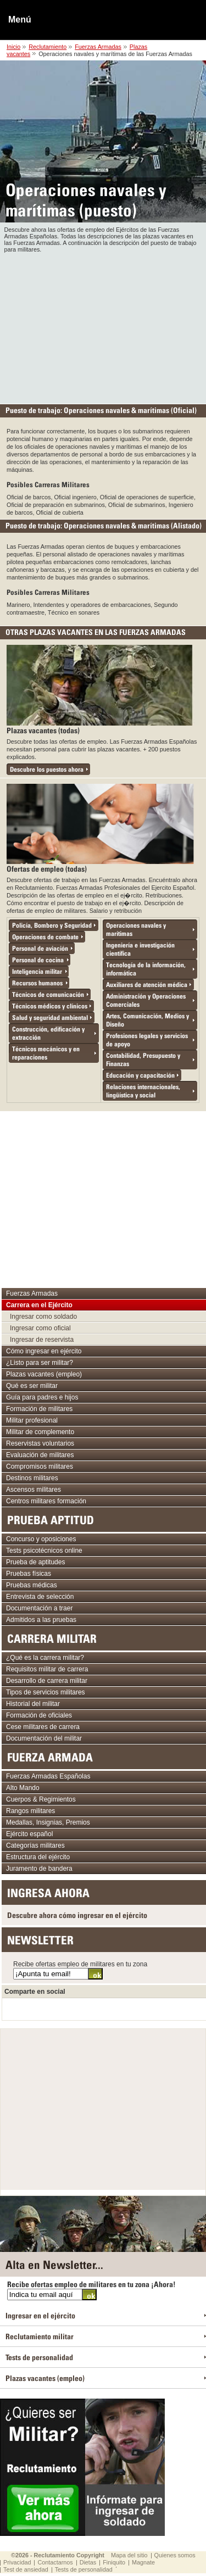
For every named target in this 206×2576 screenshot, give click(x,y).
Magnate (143, 2562)
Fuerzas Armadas (98, 46)
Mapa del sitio (129, 2555)
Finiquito (114, 2562)
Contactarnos (55, 2562)
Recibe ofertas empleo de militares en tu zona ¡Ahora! (91, 2284)
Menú (19, 19)
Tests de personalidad (84, 2569)
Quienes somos (175, 2555)
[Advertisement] (103, 325)
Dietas (88, 2562)
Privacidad (17, 2562)
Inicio (13, 46)
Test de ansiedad (25, 2569)
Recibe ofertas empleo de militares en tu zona (80, 1964)
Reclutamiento (47, 46)
